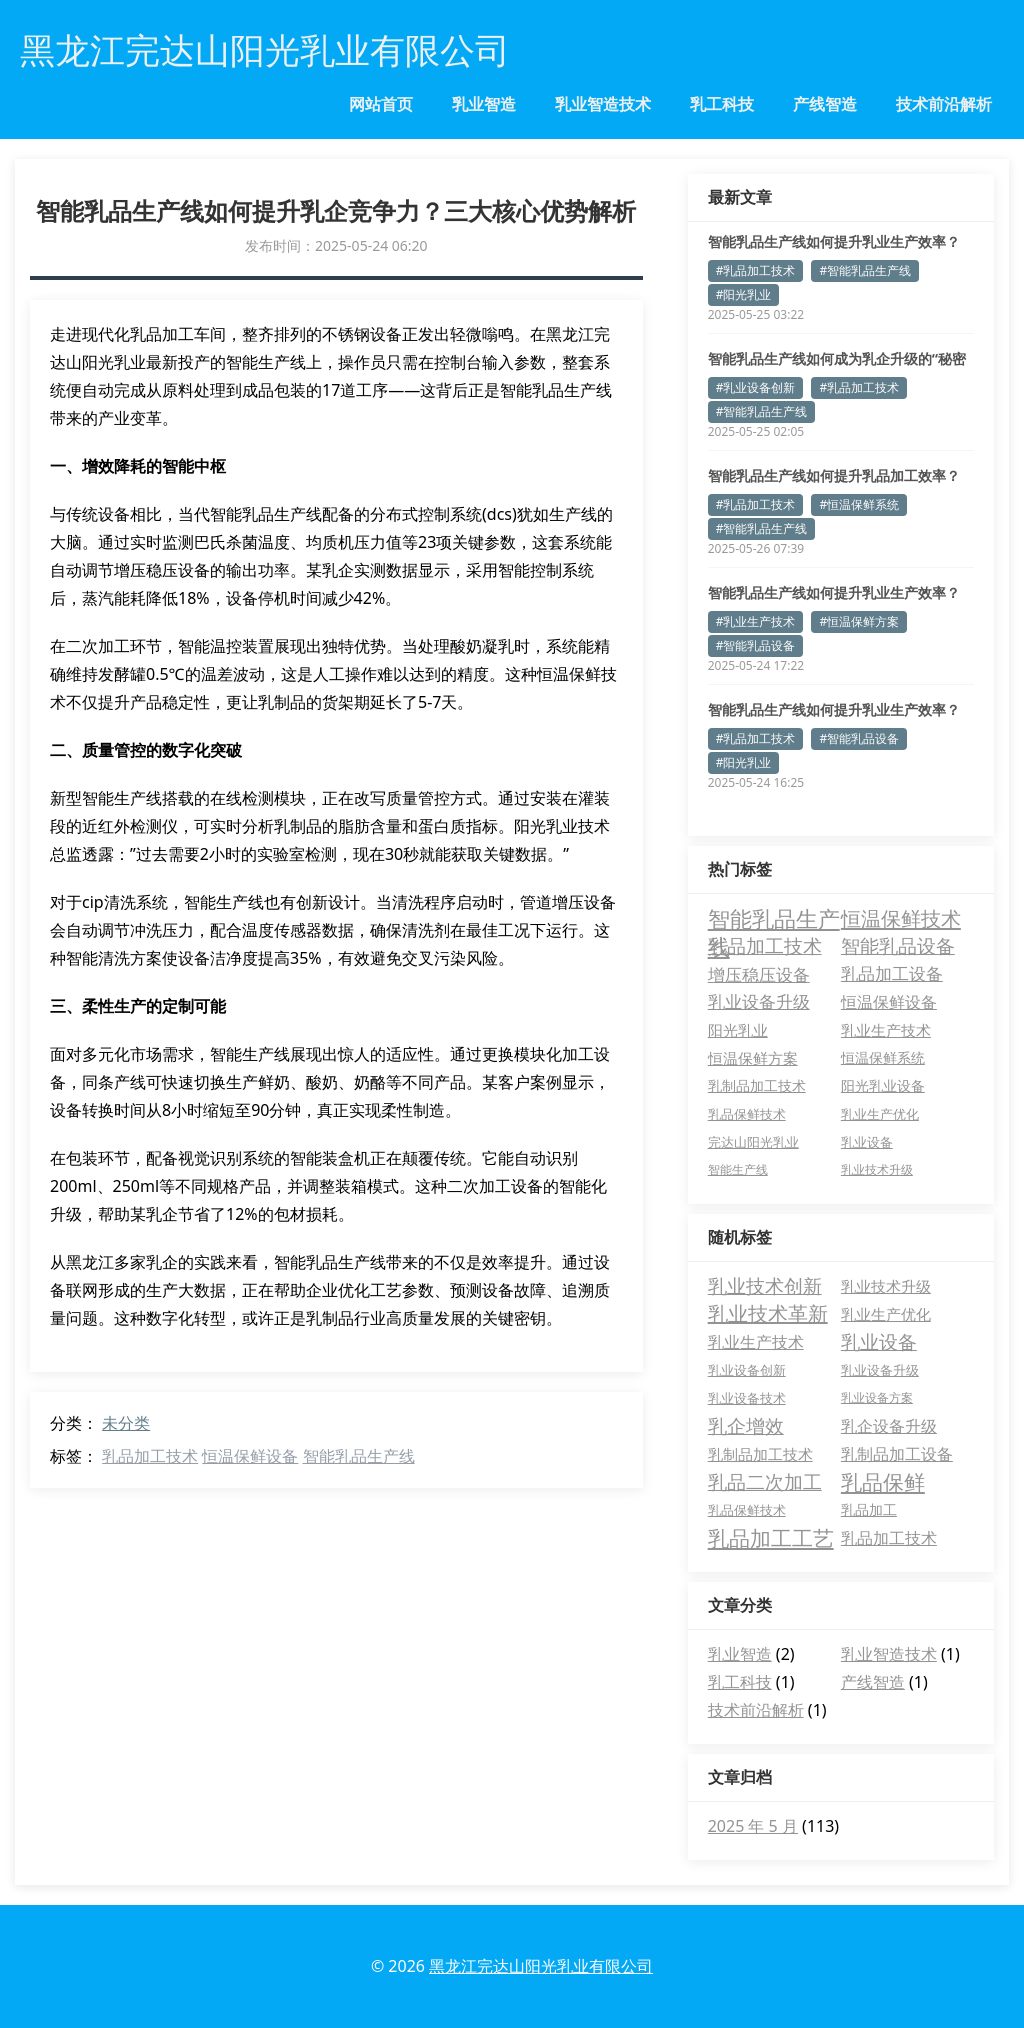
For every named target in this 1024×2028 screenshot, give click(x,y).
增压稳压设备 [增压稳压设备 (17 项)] (759, 974)
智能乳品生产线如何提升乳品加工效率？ (834, 475)
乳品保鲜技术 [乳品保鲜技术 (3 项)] (747, 1114)
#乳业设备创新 (756, 387)
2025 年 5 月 (753, 1826)
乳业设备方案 (877, 1397)
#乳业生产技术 (756, 621)
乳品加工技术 (150, 1456)
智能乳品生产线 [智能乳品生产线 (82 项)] (774, 918)
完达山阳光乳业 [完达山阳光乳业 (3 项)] (753, 1142)
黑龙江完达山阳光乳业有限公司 (541, 1966)
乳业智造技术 (603, 104)
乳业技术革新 (768, 1313)
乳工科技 (722, 104)
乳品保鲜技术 (747, 1510)
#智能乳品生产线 (865, 270)
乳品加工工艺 (771, 1538)
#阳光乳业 (744, 294)
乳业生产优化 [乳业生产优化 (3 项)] (880, 1114)
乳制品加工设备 (897, 1454)
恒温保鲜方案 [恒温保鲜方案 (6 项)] (753, 1058)
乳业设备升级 (880, 1370)
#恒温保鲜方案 (859, 621)
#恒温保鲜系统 (859, 504)
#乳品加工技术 (756, 270)
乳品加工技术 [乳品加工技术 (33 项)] (765, 945)
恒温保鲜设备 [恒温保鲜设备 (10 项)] (889, 1002)
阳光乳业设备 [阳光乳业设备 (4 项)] (883, 1086)
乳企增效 (746, 1426)
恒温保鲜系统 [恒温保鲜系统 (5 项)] (883, 1057)
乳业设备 (879, 1342)
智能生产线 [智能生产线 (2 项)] (738, 1169)
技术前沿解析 (944, 104)
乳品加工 (869, 1509)
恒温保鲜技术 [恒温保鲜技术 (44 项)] (901, 918)
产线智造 (825, 104)
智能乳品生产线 (359, 1456)
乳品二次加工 (765, 1482)
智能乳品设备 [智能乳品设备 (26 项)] (898, 945)
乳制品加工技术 (760, 1454)
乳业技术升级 (886, 1286)
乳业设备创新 (747, 1370)
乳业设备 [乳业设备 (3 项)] (867, 1142)
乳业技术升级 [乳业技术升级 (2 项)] (877, 1169)
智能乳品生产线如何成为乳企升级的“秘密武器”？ (837, 359)
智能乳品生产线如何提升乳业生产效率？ (834, 241)
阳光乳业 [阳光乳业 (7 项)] (738, 1030)
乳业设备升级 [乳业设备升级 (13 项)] (759, 1001)
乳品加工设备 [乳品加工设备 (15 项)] (892, 973)
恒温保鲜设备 (250, 1456)
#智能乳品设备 (756, 645)
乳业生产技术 (756, 1342)
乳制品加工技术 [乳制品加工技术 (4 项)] (757, 1086)
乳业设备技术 (747, 1398)
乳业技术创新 (765, 1286)
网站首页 (381, 104)
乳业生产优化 (886, 1314)
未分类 (126, 1423)
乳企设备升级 (889, 1426)
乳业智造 (484, 104)
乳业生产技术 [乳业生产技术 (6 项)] (886, 1030)
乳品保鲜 (883, 1482)
